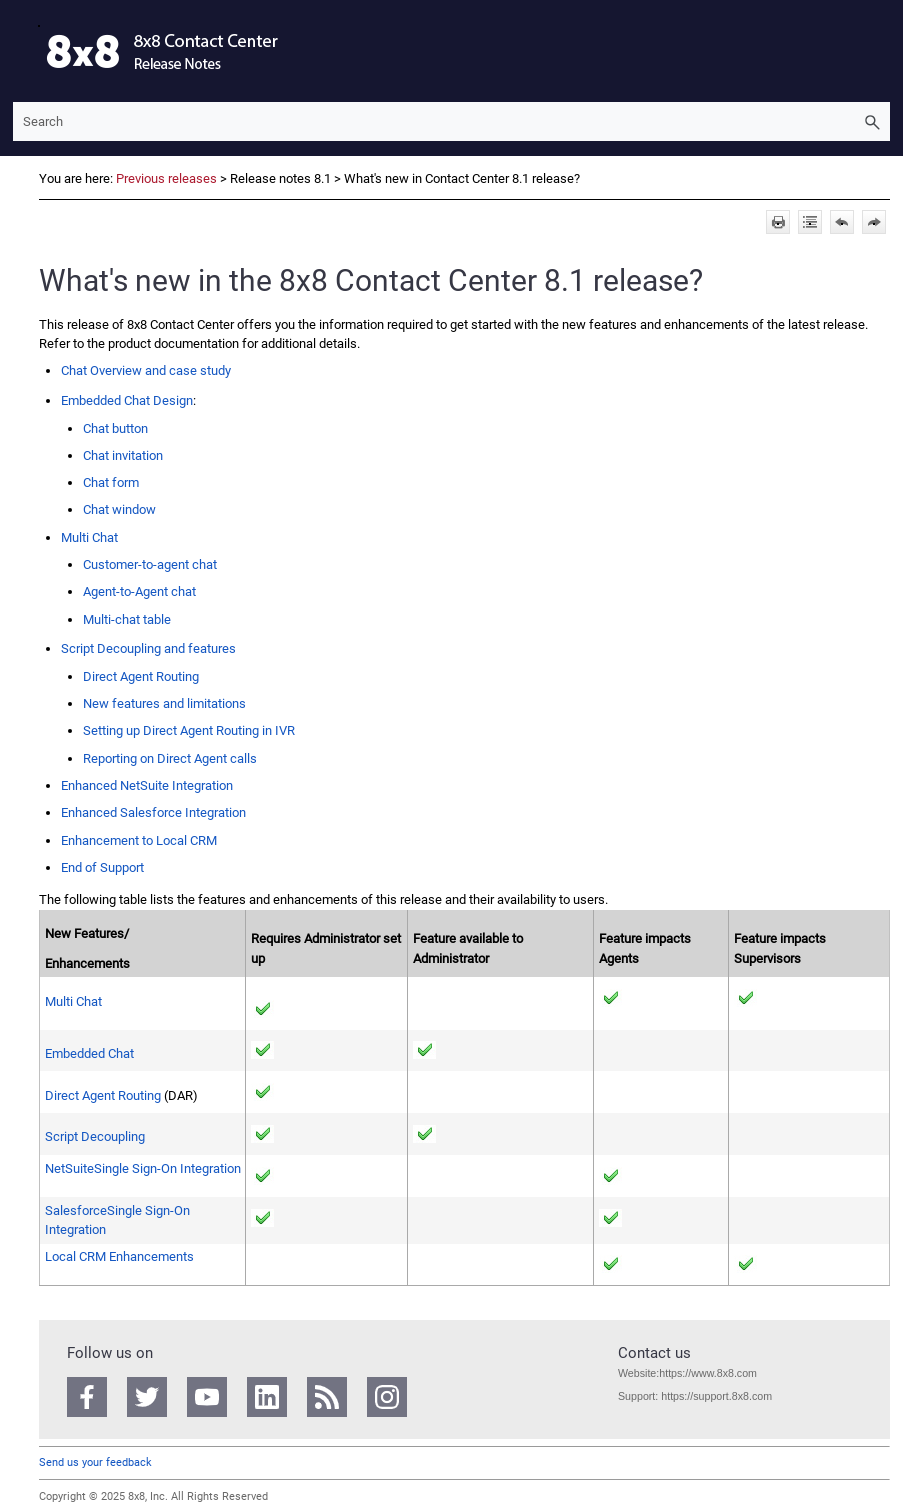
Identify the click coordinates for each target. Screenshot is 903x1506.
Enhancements (119, 1256)
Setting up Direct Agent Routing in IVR (189, 730)
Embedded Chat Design (127, 400)
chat (139, 591)
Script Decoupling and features (148, 648)
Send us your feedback (95, 1462)
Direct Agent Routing (141, 676)
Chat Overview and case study (146, 370)
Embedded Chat (89, 1053)
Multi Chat (89, 537)
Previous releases (166, 178)
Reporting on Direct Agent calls (170, 758)
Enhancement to (139, 840)
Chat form (111, 482)
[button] (872, 121)
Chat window (119, 509)
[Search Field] (451, 121)
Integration (143, 1168)
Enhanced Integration (147, 785)
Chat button (115, 428)
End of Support (102, 867)
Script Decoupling (95, 1136)
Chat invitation (123, 455)
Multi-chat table (127, 619)
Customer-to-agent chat (150, 564)
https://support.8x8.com (716, 1396)
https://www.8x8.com (708, 1373)
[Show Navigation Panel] (24, 51)
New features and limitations (164, 703)
